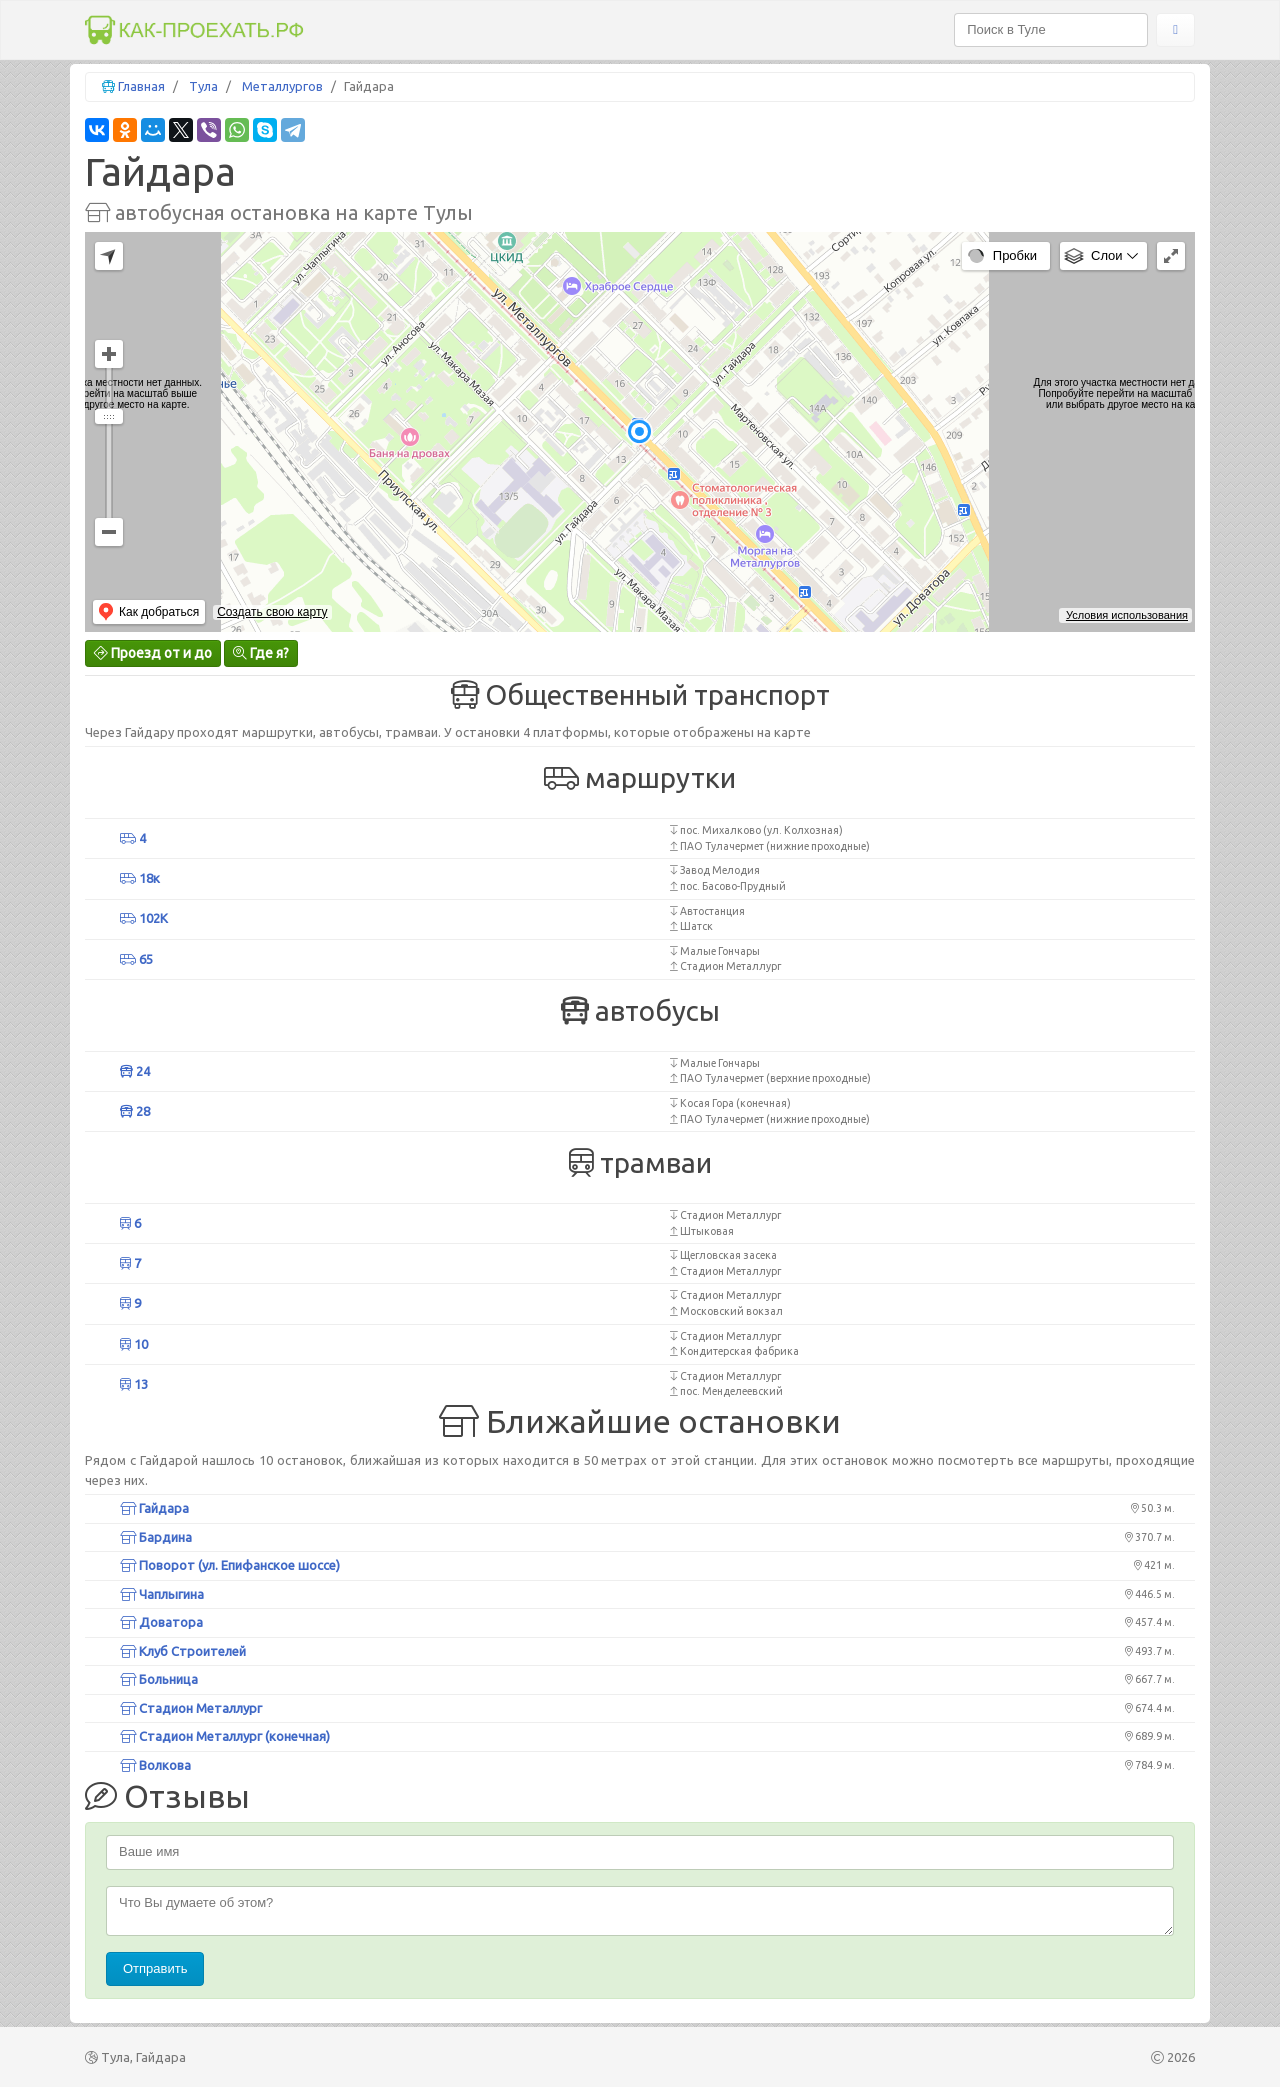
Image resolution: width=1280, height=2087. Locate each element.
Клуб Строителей (183, 1651)
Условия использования (1127, 615)
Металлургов (282, 86)
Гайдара (154, 1508)
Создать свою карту (272, 612)
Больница (159, 1679)
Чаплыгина (162, 1594)
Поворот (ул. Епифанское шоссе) (230, 1565)
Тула (203, 86)
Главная (141, 86)
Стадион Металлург (191, 1708)
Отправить (155, 1968)
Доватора (161, 1622)
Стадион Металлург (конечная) (225, 1736)
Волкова (155, 1765)
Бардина (156, 1537)
